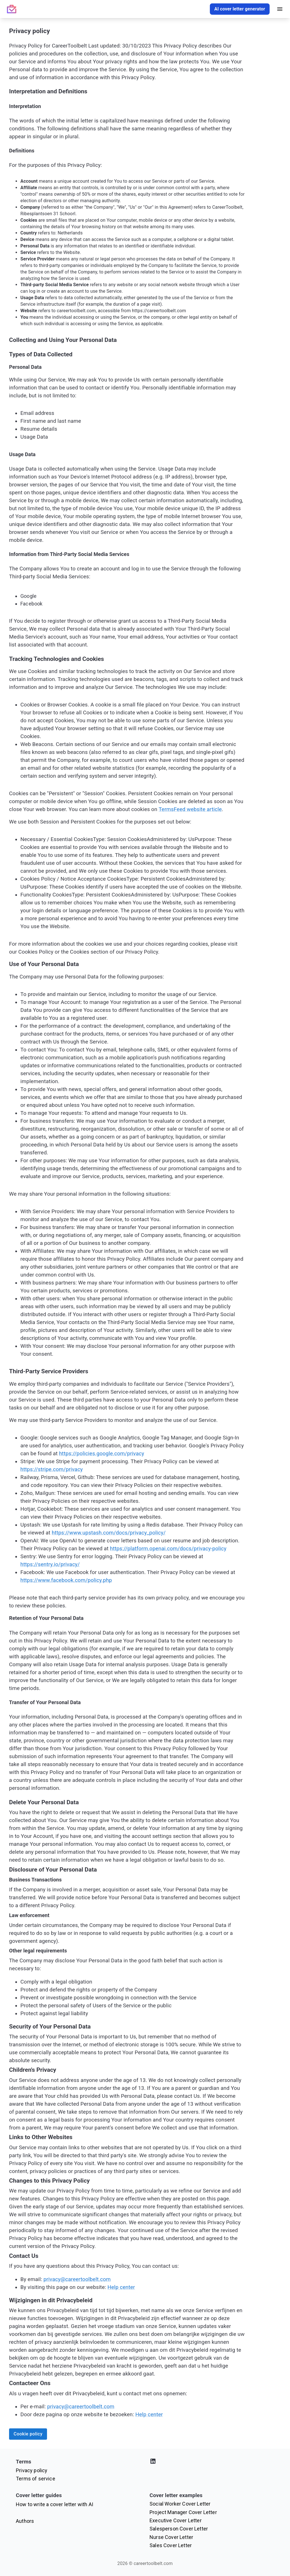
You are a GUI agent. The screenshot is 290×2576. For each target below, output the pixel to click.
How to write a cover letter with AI (54, 2504)
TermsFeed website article (190, 809)
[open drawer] (279, 9)
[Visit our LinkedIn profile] (212, 2462)
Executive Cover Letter (176, 2520)
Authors (25, 2521)
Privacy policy (31, 2470)
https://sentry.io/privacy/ (50, 1564)
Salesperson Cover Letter (179, 2529)
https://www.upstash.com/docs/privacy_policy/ (109, 1533)
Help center (121, 2287)
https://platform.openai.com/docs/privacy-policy (168, 1548)
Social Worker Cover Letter (180, 2504)
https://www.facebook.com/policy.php (66, 1580)
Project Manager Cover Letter (183, 2512)
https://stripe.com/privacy (51, 1469)
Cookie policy (28, 2434)
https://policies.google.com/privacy (101, 1453)
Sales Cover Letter (171, 2545)
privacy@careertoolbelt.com (76, 2279)
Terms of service (35, 2479)
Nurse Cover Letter (171, 2537)
